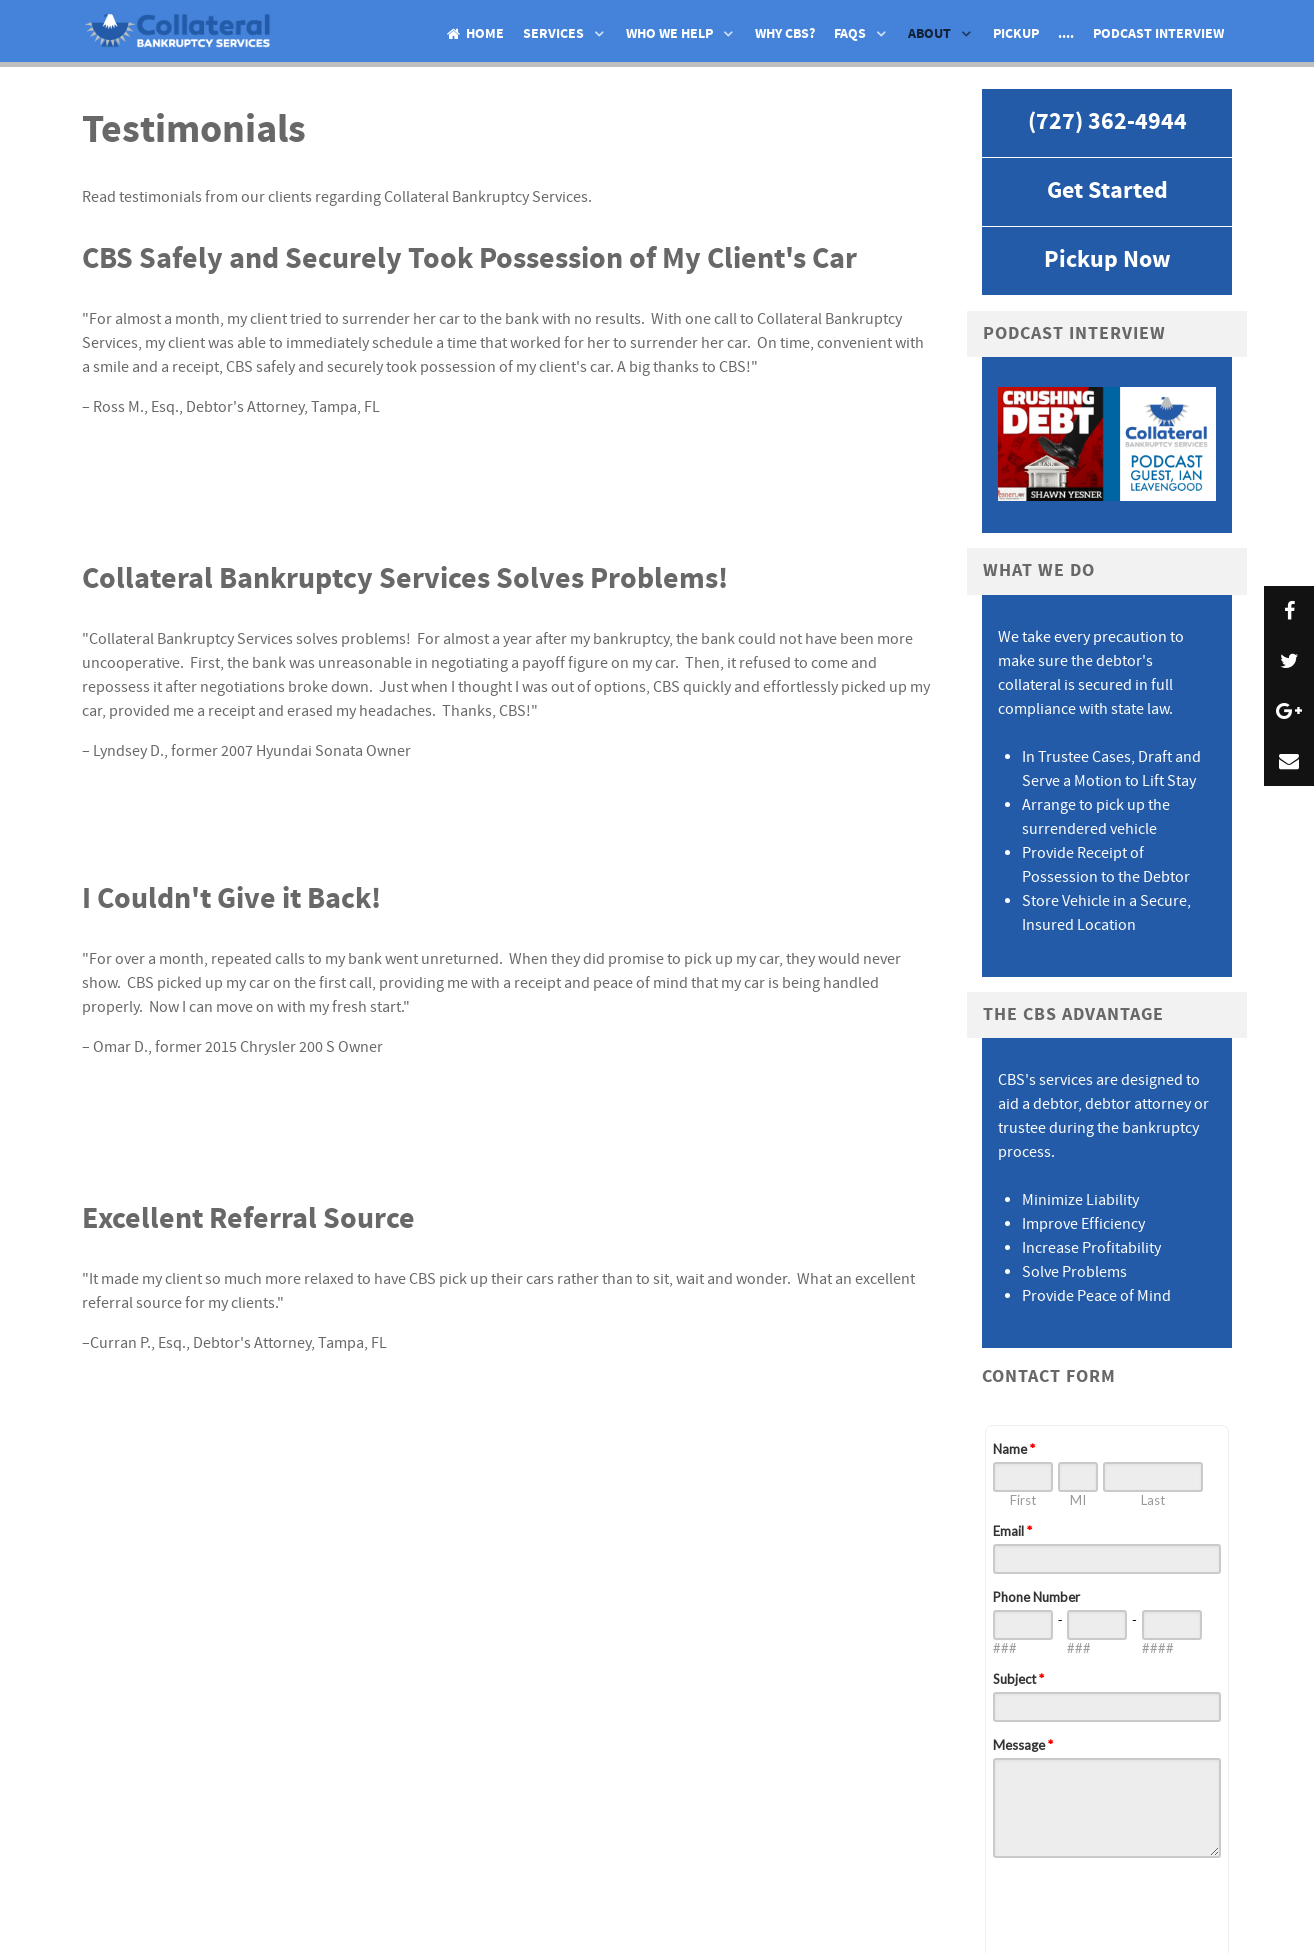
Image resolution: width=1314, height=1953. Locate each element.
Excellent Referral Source (248, 1219)
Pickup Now (1107, 260)
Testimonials (194, 130)
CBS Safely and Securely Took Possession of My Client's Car (469, 259)
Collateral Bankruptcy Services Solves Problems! (405, 579)
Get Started (1107, 191)
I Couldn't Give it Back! (231, 899)
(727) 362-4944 (1107, 122)
